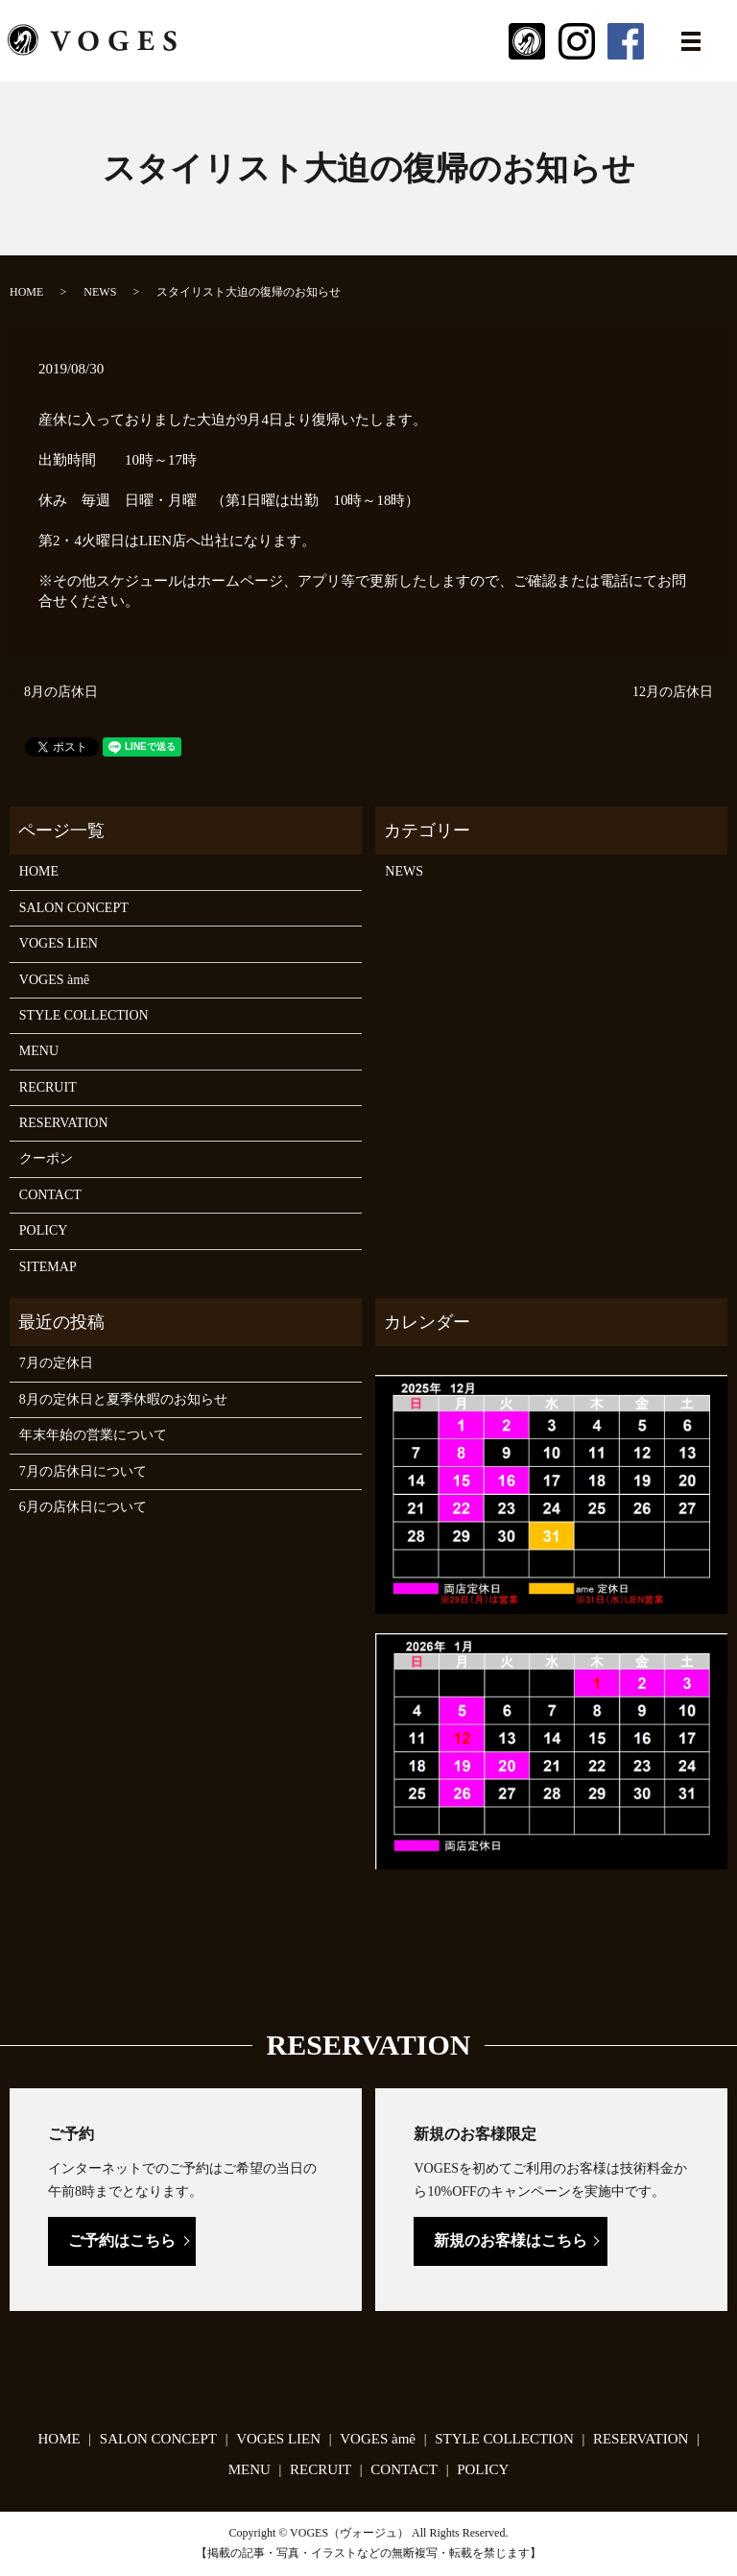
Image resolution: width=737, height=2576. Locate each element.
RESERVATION (63, 1123)
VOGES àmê (54, 980)
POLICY (43, 1230)
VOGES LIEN (58, 943)
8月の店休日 (61, 692)
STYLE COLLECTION (84, 1015)
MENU (39, 1051)
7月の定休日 (56, 1363)
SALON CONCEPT (74, 908)
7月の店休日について (83, 1471)
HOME (26, 292)
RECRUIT (48, 1087)
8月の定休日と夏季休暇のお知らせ (123, 1399)
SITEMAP (48, 1267)
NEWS (99, 292)
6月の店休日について (83, 1507)
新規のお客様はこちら (510, 2240)
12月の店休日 (672, 692)
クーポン (46, 1158)
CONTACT (50, 1195)
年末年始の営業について (93, 1435)
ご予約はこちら (122, 2240)
